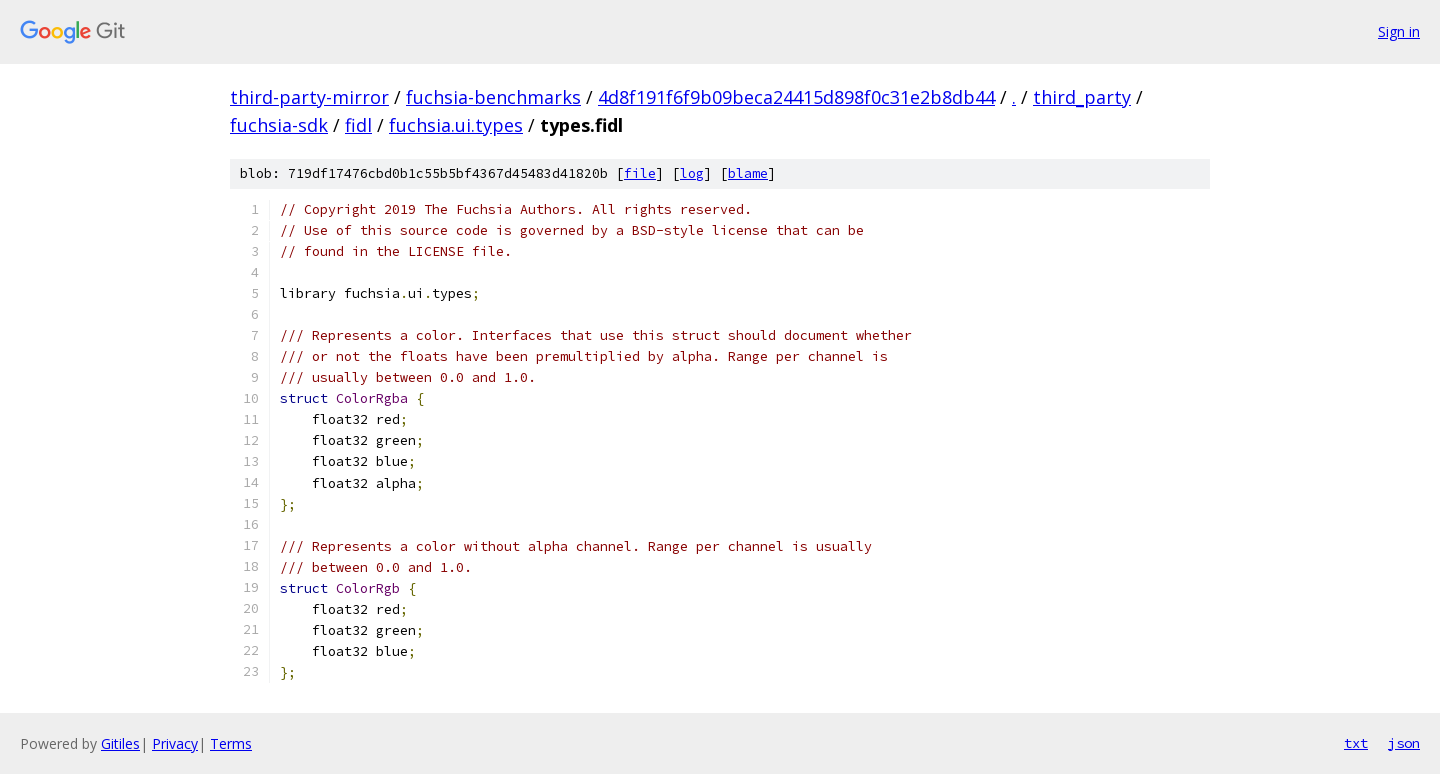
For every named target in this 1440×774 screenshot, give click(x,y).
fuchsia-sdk (279, 125)
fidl (358, 125)
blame (748, 173)
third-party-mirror (309, 97)
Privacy (175, 743)
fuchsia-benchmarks (493, 97)
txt (1356, 743)
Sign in (1399, 31)
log (692, 173)
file (640, 173)
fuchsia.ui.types (456, 125)
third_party (1082, 97)
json (1404, 743)
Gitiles (120, 743)
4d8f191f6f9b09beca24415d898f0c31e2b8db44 (796, 97)
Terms (231, 743)
